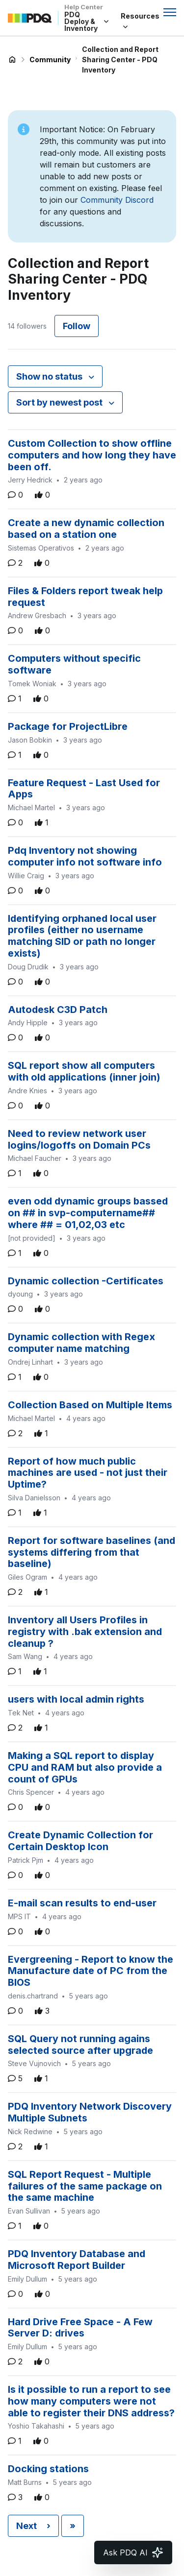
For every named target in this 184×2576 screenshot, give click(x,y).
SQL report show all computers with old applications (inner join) (84, 1071)
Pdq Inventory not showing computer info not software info (85, 856)
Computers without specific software (74, 664)
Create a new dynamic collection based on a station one (86, 528)
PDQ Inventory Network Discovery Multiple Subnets (90, 2112)
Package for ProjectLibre (68, 726)
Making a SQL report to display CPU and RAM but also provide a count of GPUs (85, 1767)
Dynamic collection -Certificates (85, 1281)
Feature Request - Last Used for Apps (84, 788)
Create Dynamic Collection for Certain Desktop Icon (80, 1841)
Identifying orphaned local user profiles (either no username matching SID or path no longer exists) (82, 936)
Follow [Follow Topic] (76, 326)
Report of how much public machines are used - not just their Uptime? (87, 1473)
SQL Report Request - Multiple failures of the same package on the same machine (85, 2186)
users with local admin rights (76, 1699)
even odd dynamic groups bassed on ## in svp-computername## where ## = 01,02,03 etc (88, 1212)
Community (50, 59)
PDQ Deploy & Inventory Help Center (12, 59)
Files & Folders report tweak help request (85, 596)
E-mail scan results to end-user (82, 1903)
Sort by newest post (60, 402)
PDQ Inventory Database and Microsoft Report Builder (76, 2259)
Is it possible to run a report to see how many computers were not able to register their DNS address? (91, 2401)
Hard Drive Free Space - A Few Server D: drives (80, 2327)
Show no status (50, 376)
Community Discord (117, 200)
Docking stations (48, 2469)
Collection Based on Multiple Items (90, 1405)
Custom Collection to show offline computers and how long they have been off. (92, 455)
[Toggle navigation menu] (169, 12)
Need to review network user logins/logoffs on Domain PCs (79, 1139)
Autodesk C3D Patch (57, 1009)
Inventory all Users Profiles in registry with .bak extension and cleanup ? (85, 1631)
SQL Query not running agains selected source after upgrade (80, 2044)
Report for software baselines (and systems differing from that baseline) (91, 1552)
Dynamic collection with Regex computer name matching (81, 1342)
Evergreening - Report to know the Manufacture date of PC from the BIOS (90, 1971)
